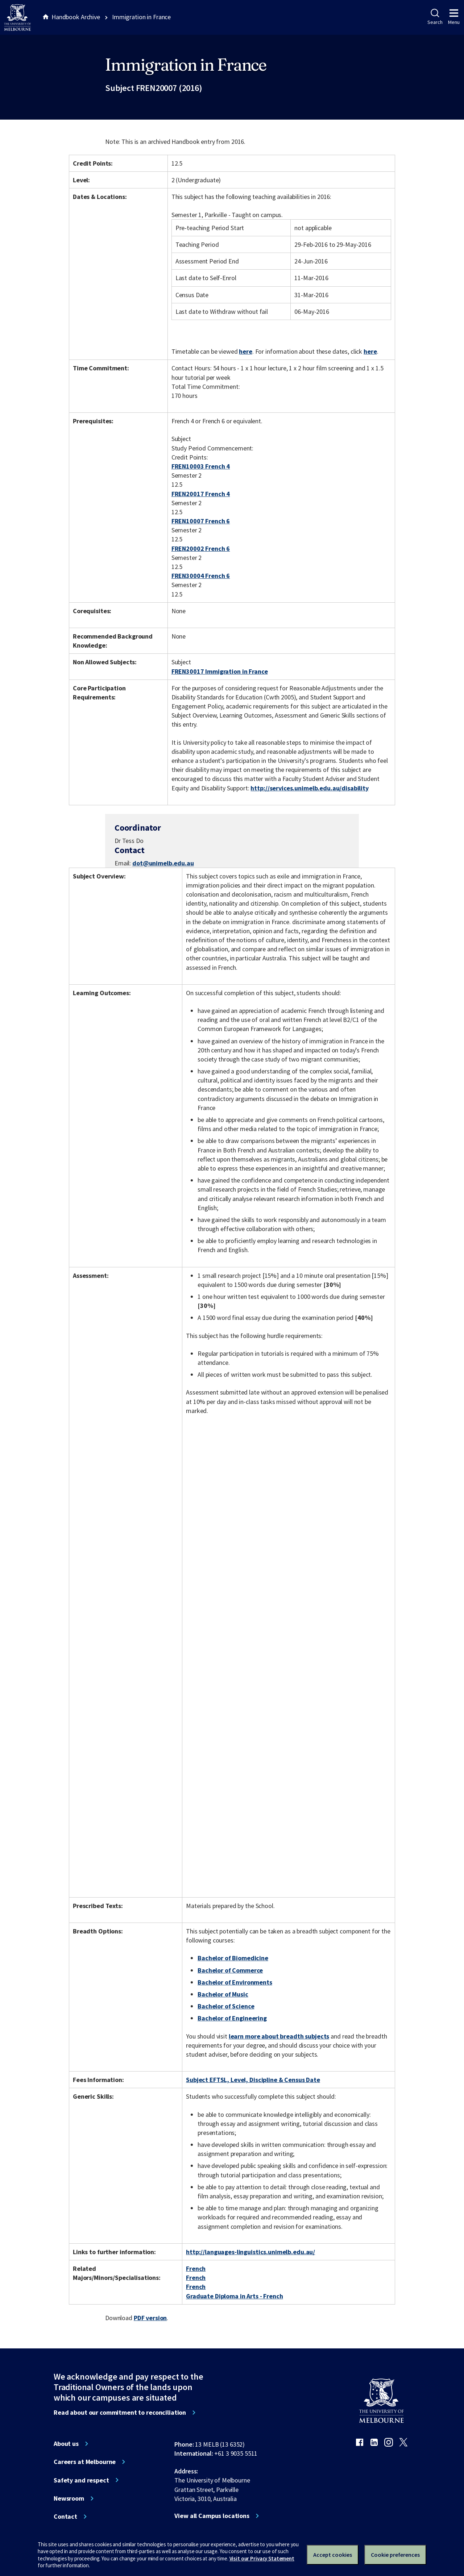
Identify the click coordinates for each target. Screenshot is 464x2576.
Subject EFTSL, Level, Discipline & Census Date (253, 2080)
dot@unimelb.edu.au (163, 863)
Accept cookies (332, 2554)
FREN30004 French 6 (200, 576)
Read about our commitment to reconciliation (120, 2413)
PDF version (150, 2318)
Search (434, 17)
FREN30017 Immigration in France (219, 671)
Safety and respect (81, 2480)
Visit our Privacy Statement (261, 2558)
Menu (454, 17)
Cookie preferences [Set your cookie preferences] (395, 2554)
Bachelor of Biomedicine (233, 1958)
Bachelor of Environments (235, 1982)
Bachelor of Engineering (232, 2018)
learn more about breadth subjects (279, 2036)
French (196, 2268)
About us (66, 2444)
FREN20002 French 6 (200, 548)
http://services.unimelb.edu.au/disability (309, 788)
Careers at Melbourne (85, 2462)
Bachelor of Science (226, 2006)
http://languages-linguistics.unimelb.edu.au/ (250, 2252)
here (245, 351)
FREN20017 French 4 (200, 494)
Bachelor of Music (223, 1994)
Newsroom (69, 2498)
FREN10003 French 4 (200, 466)
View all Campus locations (211, 2516)
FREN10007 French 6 (200, 521)
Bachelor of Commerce (230, 1970)
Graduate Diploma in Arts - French (234, 2296)
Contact (65, 2517)
